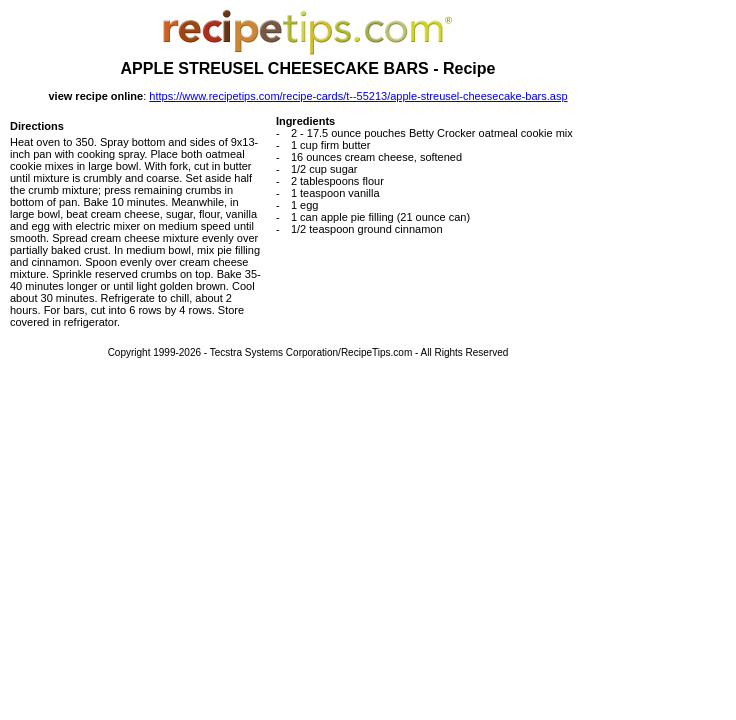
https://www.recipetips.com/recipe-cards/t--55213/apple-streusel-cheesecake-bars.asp (358, 96)
